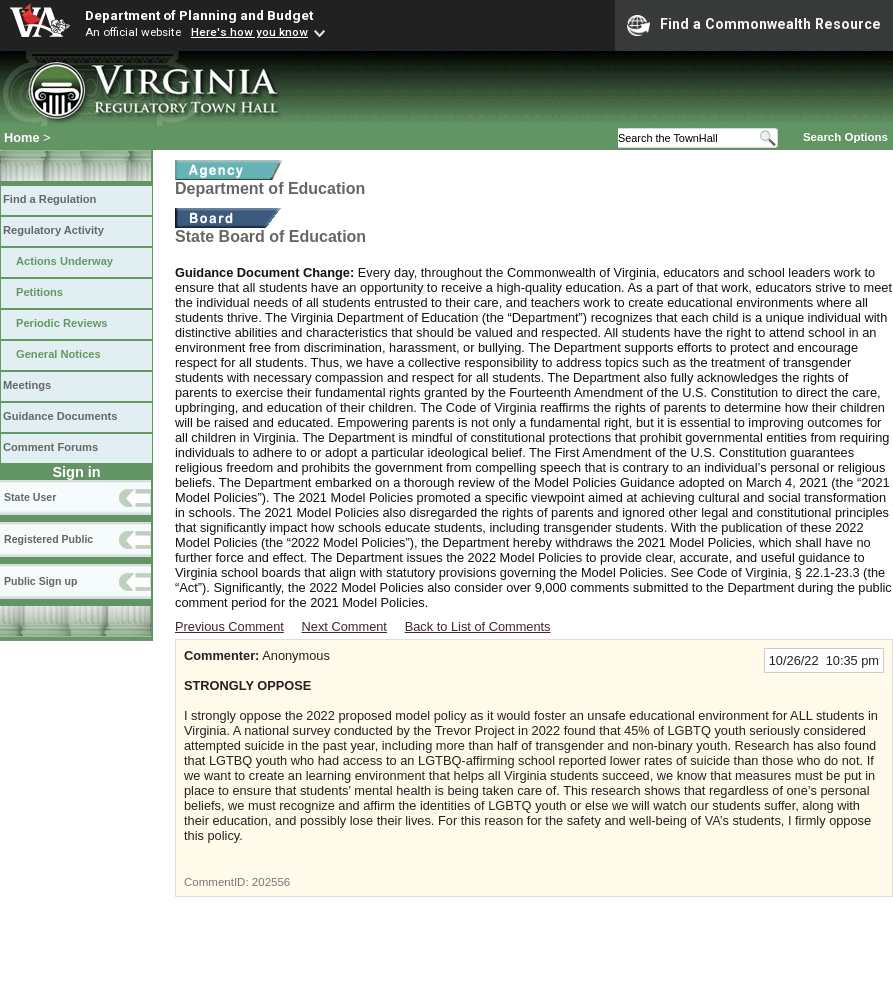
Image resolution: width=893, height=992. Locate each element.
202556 (271, 882)
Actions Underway (64, 261)
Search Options (845, 137)
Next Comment (344, 626)
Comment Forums (50, 447)
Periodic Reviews (62, 323)
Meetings (27, 385)
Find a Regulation (49, 199)
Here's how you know (249, 32)
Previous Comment (229, 626)
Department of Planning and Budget (199, 15)
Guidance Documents (60, 416)
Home (22, 137)
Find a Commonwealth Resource (754, 25)
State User (30, 497)
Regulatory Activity (53, 230)
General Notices (58, 354)
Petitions (39, 292)
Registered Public (48, 539)
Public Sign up (40, 581)
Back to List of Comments (478, 626)
